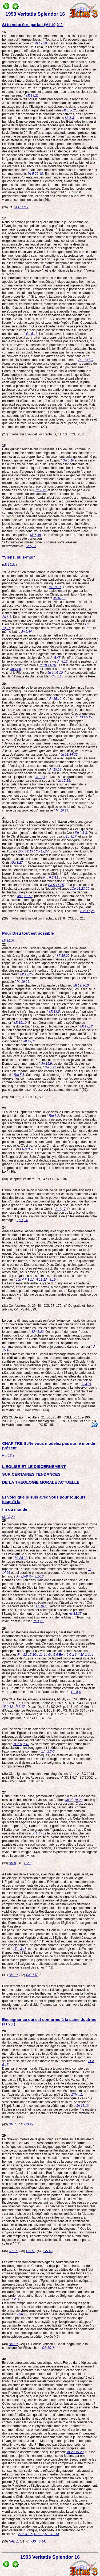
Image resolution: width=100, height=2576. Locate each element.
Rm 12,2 (8, 1455)
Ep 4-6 (63, 1655)
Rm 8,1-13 (36, 1576)
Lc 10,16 (42, 1606)
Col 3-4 (74, 1655)
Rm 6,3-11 (50, 877)
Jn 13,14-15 (83, 717)
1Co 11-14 (39, 1655)
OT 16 (13, 2251)
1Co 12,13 (25, 851)
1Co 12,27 (41, 851)
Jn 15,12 (55, 699)
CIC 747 (32, 1975)
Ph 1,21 (38, 1621)
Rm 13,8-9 (85, 360)
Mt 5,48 (35, 535)
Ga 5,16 (68, 460)
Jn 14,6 (15, 669)
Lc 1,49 (36, 1833)
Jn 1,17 (60, 1209)
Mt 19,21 (32, 95)
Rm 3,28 (28, 1149)
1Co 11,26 (87, 911)
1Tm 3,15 (19, 1949)
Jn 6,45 (55, 658)
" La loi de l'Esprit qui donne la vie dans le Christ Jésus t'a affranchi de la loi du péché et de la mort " (49, 1112)
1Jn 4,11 (36, 1279)
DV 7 (12, 2124)
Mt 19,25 (26, 974)
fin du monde (14, 1509)
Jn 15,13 (64, 781)
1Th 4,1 (76, 2094)
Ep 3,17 (70, 836)
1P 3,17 (19, 1707)
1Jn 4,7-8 (22, 1279)
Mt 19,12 (86, 1026)
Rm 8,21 (40, 490)
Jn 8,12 (62, 661)
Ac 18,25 (75, 1614)
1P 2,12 (7, 1707)
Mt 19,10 (20, 1023)
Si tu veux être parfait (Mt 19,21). (32, 24)
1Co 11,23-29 (79, 888)
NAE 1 (13, 2541)
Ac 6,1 (6, 617)
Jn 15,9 (46, 1064)
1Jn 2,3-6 (47, 1751)
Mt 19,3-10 (81, 985)
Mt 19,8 (54, 1011)
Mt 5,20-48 (35, 174)
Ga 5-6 (53, 1655)
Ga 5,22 (50, 1067)
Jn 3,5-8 (22, 1576)
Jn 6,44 (26, 632)
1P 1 (84, 1655)
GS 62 (30, 2251)
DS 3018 (48, 2348)
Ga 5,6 (76, 1692)
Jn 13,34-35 (69, 754)
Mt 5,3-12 (69, 110)
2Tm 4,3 (22, 2314)
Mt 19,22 (63, 956)
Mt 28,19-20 (73, 1800)
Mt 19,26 (8, 941)
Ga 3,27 (17, 862)
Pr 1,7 (18, 2299)
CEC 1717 (21, 207)
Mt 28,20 (8, 1517)
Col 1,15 (57, 676)
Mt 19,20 (40, 43)
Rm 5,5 (19, 1075)
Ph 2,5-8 (81, 833)
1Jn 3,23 (37, 1332)
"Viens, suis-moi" (18, 557)
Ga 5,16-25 (56, 885)
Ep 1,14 (22, 1220)
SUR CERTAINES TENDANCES (31, 1474)
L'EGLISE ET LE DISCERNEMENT (34, 1466)
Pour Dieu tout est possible (28, 933)
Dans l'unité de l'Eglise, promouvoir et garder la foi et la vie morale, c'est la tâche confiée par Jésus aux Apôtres (49, 1796)
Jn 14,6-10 (55, 673)
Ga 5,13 (32, 334)
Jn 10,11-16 (47, 665)
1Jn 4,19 (49, 1279)
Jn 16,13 (59, 598)
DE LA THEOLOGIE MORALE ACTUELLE (40, 1482)
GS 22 (28, 2124)
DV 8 (12, 1863)
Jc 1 (91, 1655)
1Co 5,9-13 (21, 1744)
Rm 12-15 (24, 1655)
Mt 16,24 (62, 810)
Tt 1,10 (38, 2534)
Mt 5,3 (69, 118)
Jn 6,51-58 (25, 896)
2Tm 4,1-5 (25, 2534)
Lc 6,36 (31, 546)
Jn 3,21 (86, 1384)
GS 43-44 (38, 2541)
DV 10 (13, 1975)
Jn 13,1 (40, 777)
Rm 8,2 (54, 1116)
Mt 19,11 (29, 1041)
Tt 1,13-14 (51, 2534)
